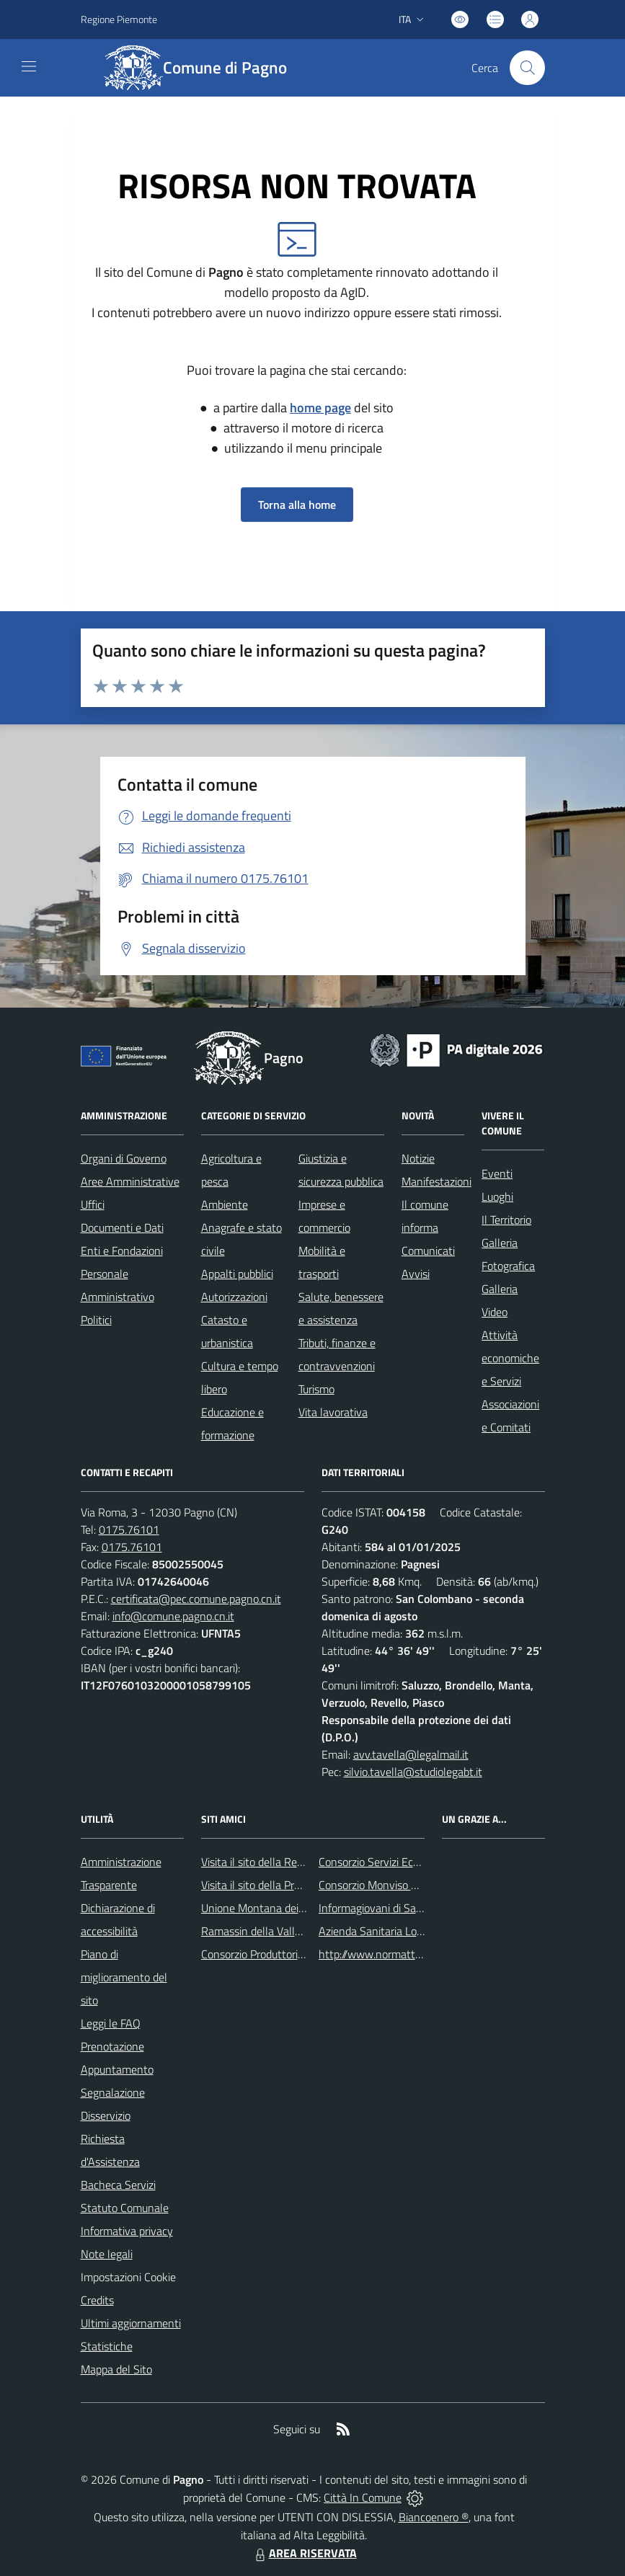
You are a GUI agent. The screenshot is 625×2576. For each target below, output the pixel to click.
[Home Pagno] (204, 67)
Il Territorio (506, 1219)
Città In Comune (363, 2497)
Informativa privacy (127, 2230)
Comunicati (428, 1250)
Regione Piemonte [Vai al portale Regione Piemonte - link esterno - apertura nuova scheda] (119, 19)
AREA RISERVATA (304, 2553)
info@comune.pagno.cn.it (173, 1616)
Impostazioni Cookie (128, 2277)
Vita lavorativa (333, 1412)
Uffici (93, 1204)
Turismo (316, 1389)
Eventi (497, 1173)
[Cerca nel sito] (527, 67)
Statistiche (107, 2346)
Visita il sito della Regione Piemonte (286, 1861)
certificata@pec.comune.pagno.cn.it (196, 1598)
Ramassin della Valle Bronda (269, 1931)
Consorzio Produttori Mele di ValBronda (294, 1954)
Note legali (107, 2253)
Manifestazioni (436, 1181)
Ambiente (224, 1204)
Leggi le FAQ (111, 2023)
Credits (97, 2300)
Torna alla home (297, 504)
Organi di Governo (124, 1158)
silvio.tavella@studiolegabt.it (413, 1771)
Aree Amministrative (130, 1181)
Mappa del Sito (116, 2369)
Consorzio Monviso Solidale (383, 1884)
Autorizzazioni (234, 1296)
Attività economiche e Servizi (510, 1358)
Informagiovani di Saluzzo (379, 1908)
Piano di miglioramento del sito (124, 1977)
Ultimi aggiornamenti (131, 2323)
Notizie (418, 1158)
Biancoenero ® (434, 2517)
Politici (96, 1319)
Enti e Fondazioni (122, 1250)
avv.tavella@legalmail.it (411, 1754)
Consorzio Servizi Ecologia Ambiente (405, 1861)
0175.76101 (129, 1529)
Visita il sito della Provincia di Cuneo (286, 1884)
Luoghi (497, 1196)
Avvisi (416, 1273)
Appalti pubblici (237, 1273)
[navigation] (28, 66)
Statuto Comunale (125, 2207)
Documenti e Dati (122, 1227)
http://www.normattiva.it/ (380, 1954)
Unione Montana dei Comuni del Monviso (299, 1908)
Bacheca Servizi (118, 2184)
